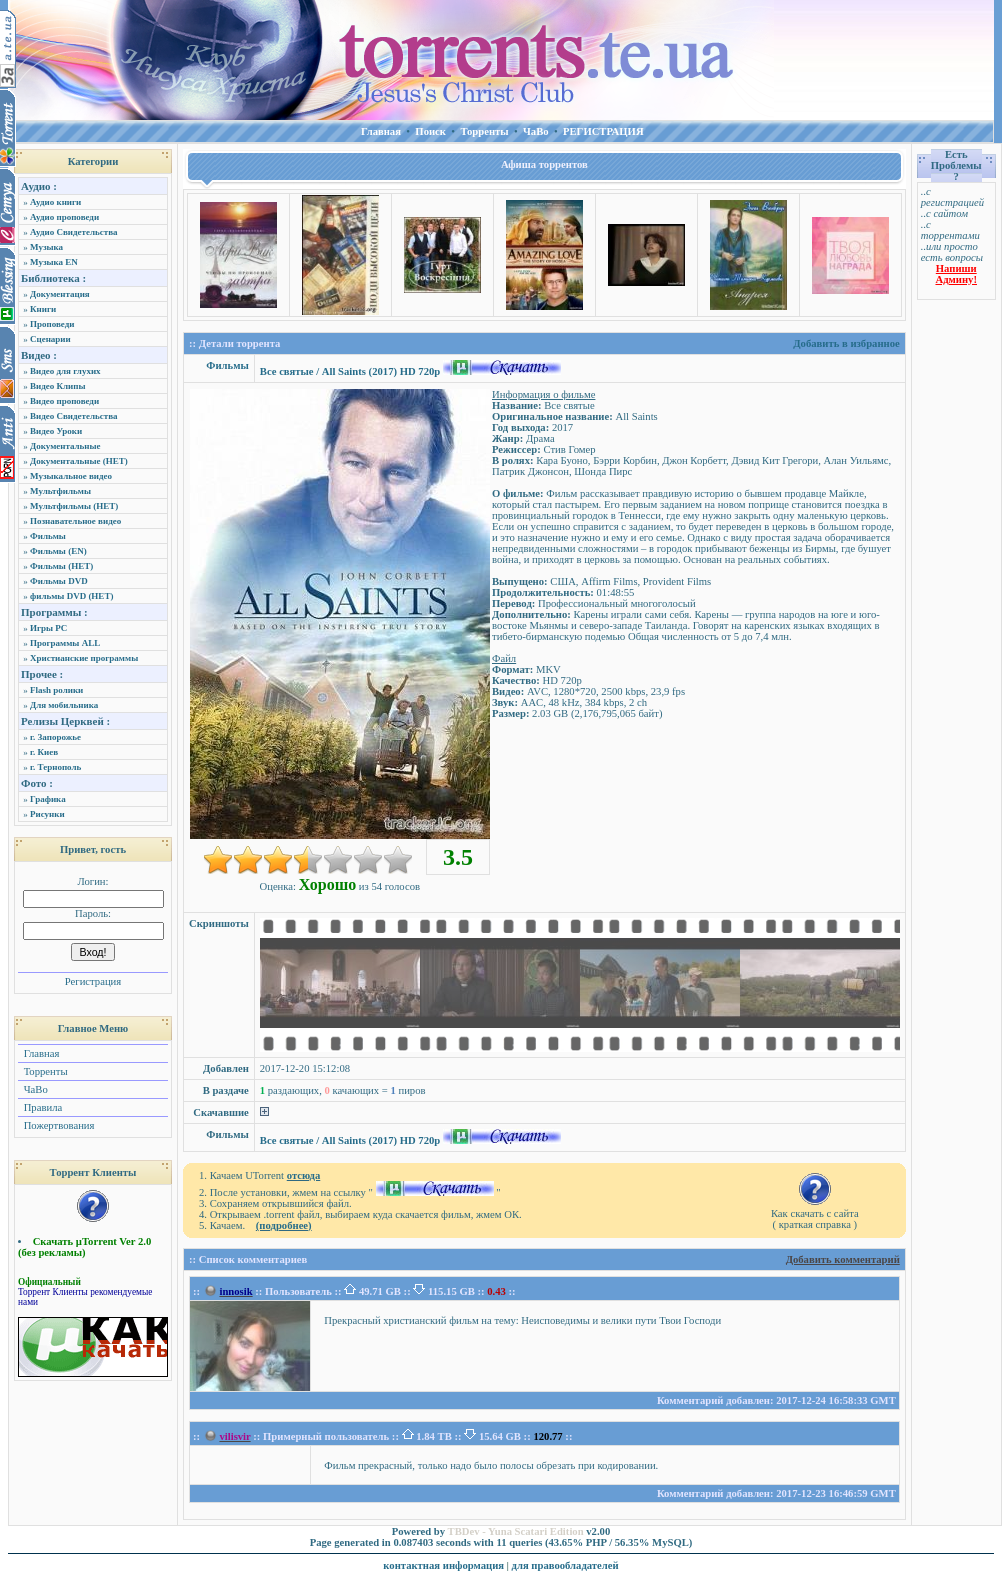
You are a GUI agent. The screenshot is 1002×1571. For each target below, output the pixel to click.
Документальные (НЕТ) (79, 461)
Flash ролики (56, 690)
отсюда (304, 1175)
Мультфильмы (60, 491)
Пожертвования (57, 1125)
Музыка (46, 247)
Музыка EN (54, 262)
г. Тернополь (55, 767)
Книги (43, 309)
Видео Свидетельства (74, 416)
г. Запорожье (55, 737)
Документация (60, 294)
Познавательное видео (75, 521)
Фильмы (48, 536)
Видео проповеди (64, 401)
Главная (40, 1053)
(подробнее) (284, 1225)
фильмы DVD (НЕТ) (71, 596)
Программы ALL (65, 643)
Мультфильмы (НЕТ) (74, 506)
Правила (41, 1107)
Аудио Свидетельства (74, 232)
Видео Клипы (57, 386)
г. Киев (44, 752)
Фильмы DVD (59, 581)
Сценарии (50, 339)
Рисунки (47, 814)
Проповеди (52, 324)
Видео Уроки (56, 431)
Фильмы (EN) (58, 551)
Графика (48, 799)
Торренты (44, 1071)
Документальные (65, 446)
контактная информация (443, 1565)
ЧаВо (34, 1089)
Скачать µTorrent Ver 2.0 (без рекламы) (84, 1247)
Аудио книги (55, 202)
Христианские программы (84, 658)
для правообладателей (565, 1565)
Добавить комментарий (843, 1259)
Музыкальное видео (71, 476)
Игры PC (48, 628)
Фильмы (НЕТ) (61, 566)
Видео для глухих (65, 371)
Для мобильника (64, 705)
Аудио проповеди (64, 217)
